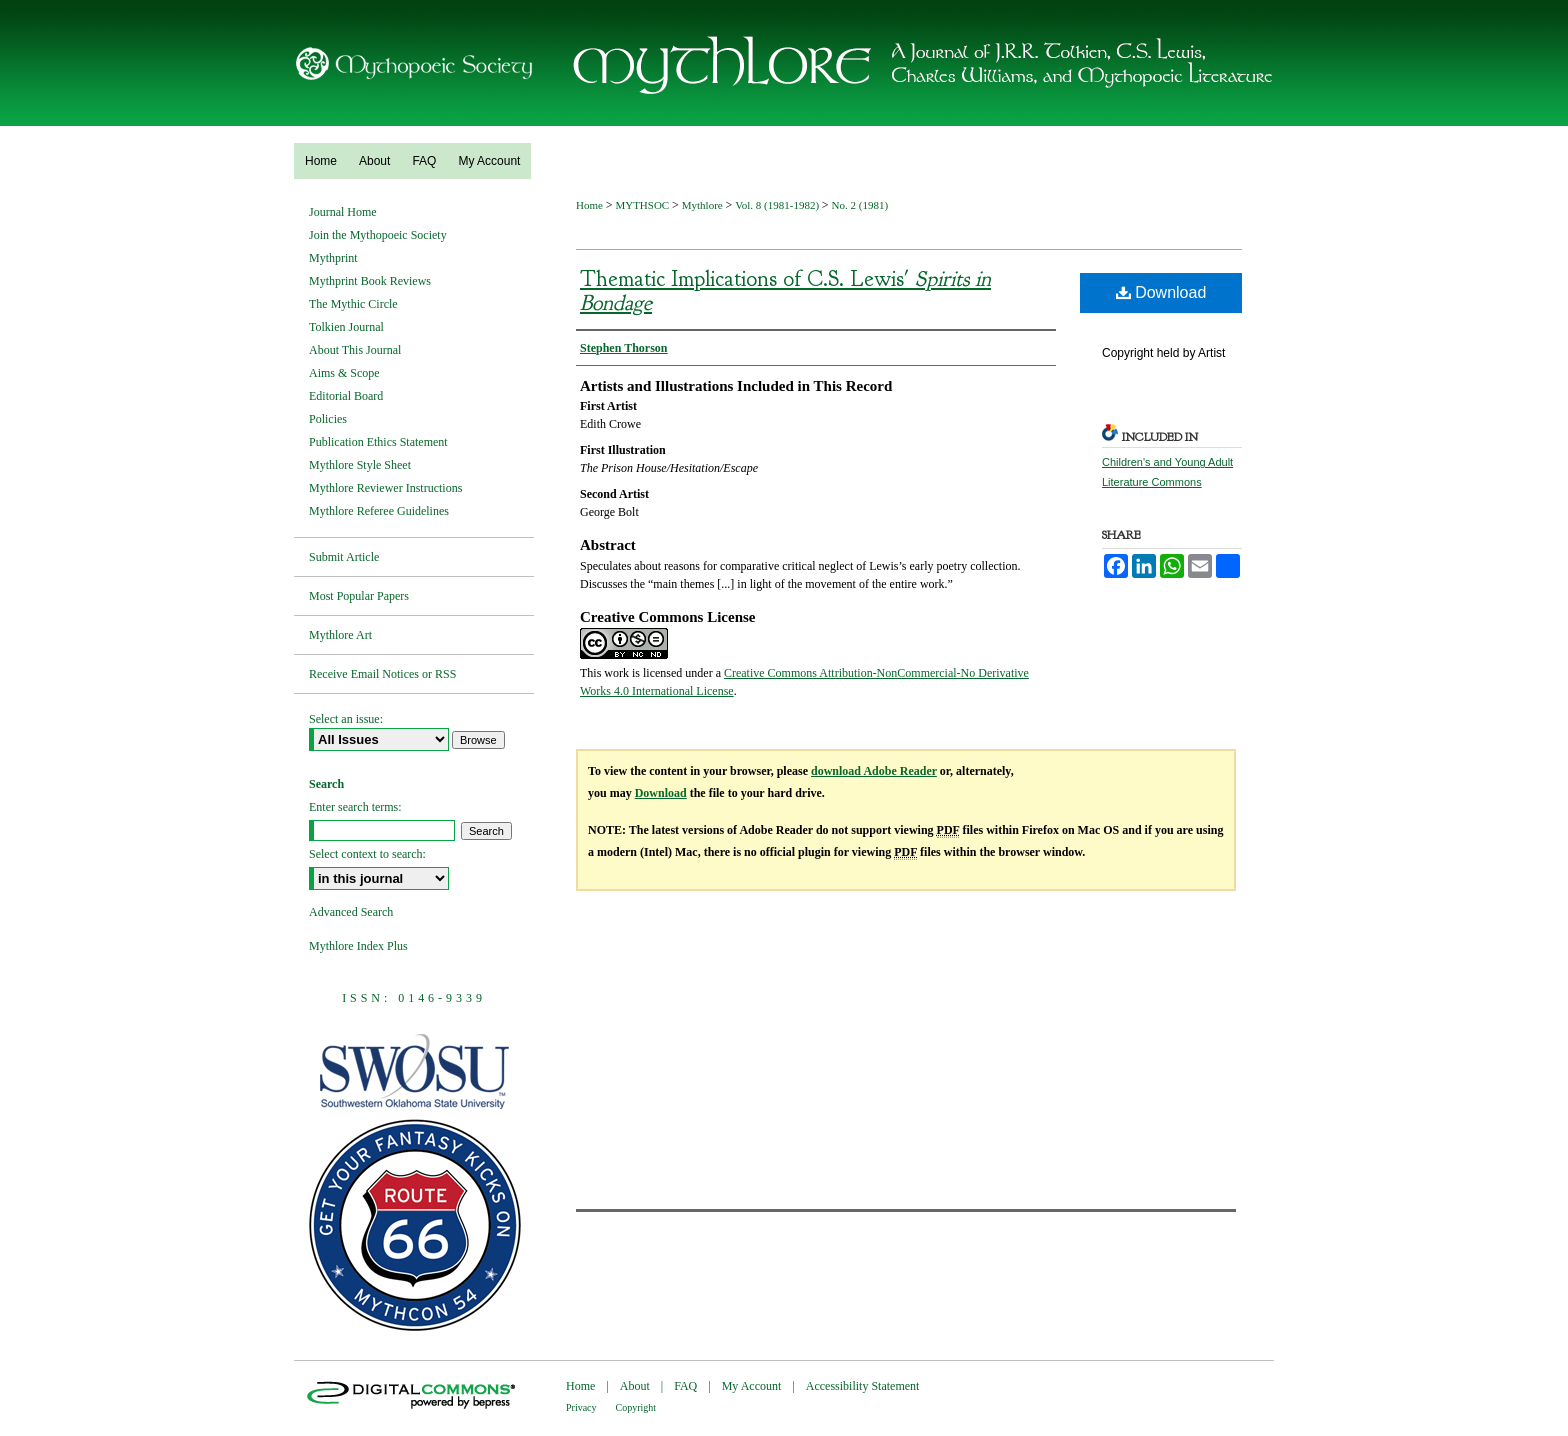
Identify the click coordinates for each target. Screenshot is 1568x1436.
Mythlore (704, 205)
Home (591, 205)
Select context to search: (367, 854)
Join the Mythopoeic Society (378, 235)
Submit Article (344, 557)
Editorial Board (346, 396)
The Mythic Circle (353, 304)
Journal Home (343, 212)
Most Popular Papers (359, 596)
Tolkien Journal (346, 327)
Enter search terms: (355, 807)
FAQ (685, 1386)
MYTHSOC (643, 205)
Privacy (581, 1407)
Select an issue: (346, 719)
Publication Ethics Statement (378, 442)
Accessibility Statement (863, 1386)
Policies (328, 419)
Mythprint (333, 258)
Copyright (636, 1407)
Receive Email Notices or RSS (382, 674)
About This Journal (355, 350)
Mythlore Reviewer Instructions (385, 488)
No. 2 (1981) (860, 205)
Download (1161, 292)
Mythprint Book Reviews (370, 281)
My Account (752, 1386)
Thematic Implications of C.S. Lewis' (785, 291)
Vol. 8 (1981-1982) (778, 205)
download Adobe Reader (874, 771)
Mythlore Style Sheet (360, 465)
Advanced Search (351, 912)
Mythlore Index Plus (358, 946)
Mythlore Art (340, 635)
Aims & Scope (344, 373)
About (635, 1386)
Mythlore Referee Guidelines (379, 511)
